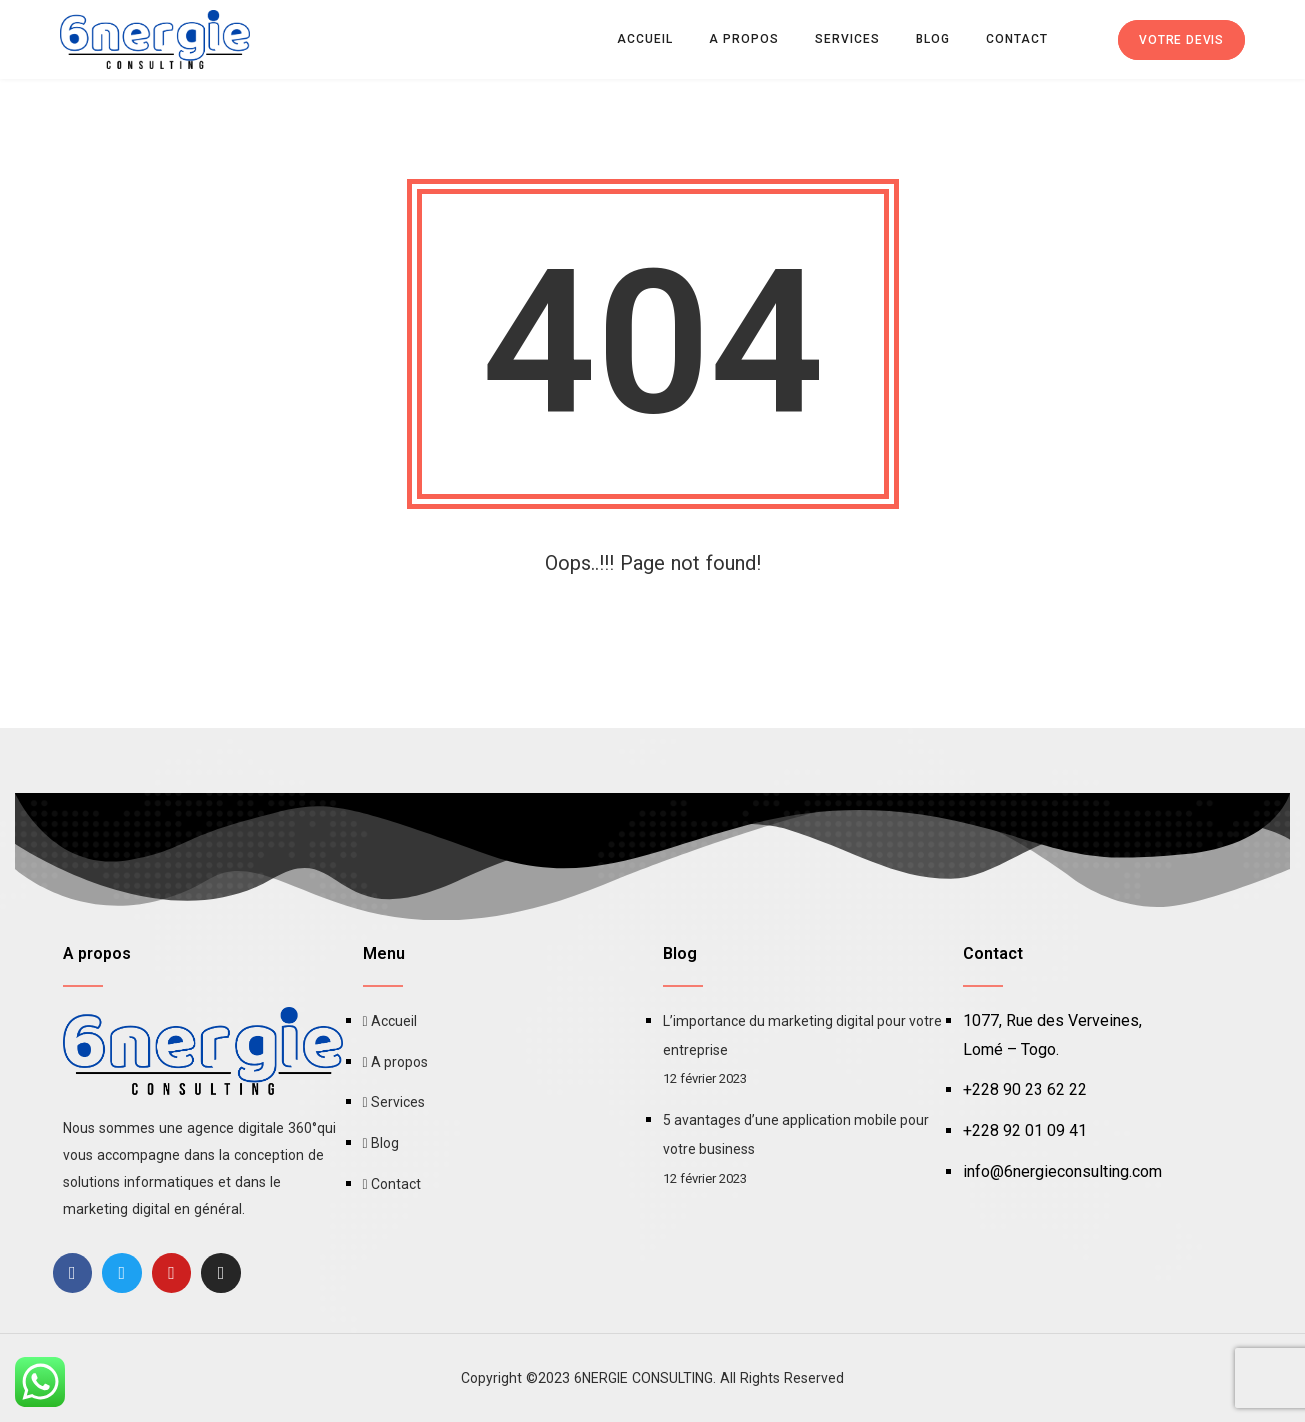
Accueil (645, 39)
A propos (744, 39)
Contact (1017, 39)
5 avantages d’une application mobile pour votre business (796, 1134)
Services (847, 39)
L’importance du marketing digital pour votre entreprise (802, 1035)
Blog (933, 39)
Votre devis (1181, 40)
